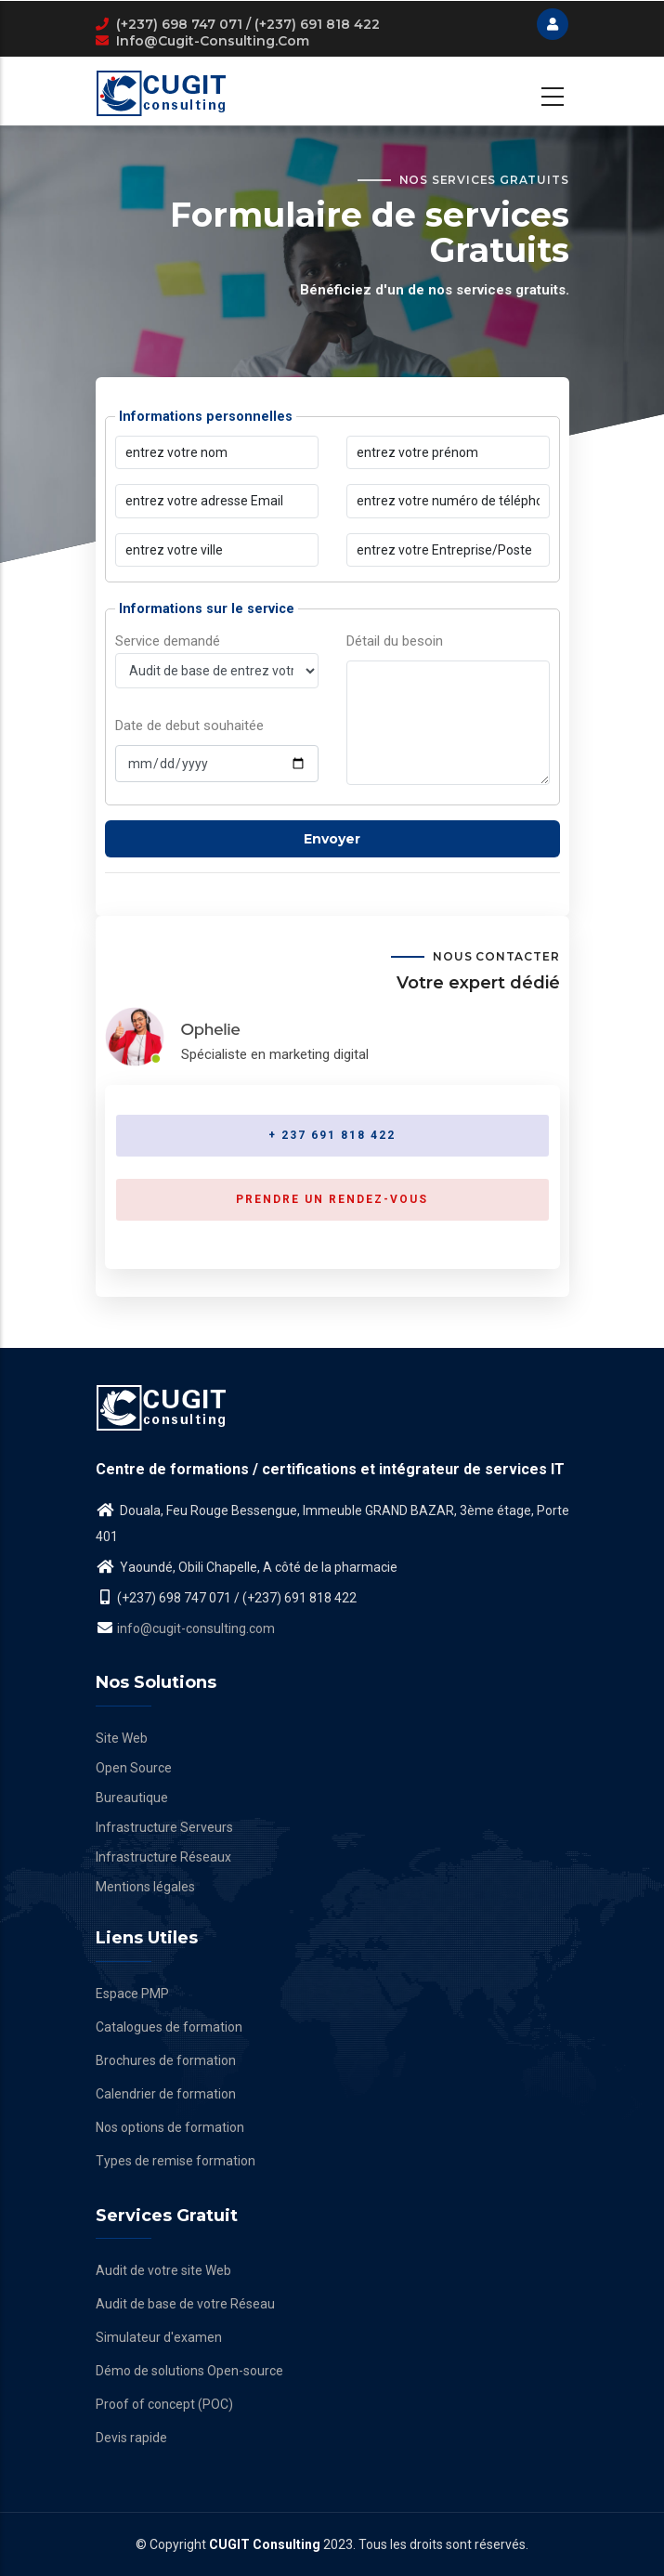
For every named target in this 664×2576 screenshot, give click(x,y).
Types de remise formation (175, 2160)
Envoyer (332, 838)
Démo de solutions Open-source (189, 2370)
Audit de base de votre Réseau (185, 2303)
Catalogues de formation (169, 2027)
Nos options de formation (170, 2127)
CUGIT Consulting (264, 2544)
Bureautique (132, 1797)
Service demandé (217, 708)
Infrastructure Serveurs (164, 1827)
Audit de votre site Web (163, 2270)
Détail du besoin (394, 641)
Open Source (134, 1767)
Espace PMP (132, 1993)
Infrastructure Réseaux (163, 1857)
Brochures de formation (166, 2060)
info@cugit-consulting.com (212, 41)
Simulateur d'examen (159, 2337)
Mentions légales (145, 1886)
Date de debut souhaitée (189, 725)
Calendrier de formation (166, 2093)
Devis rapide (131, 2437)
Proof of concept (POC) (164, 2404)
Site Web (122, 1738)
